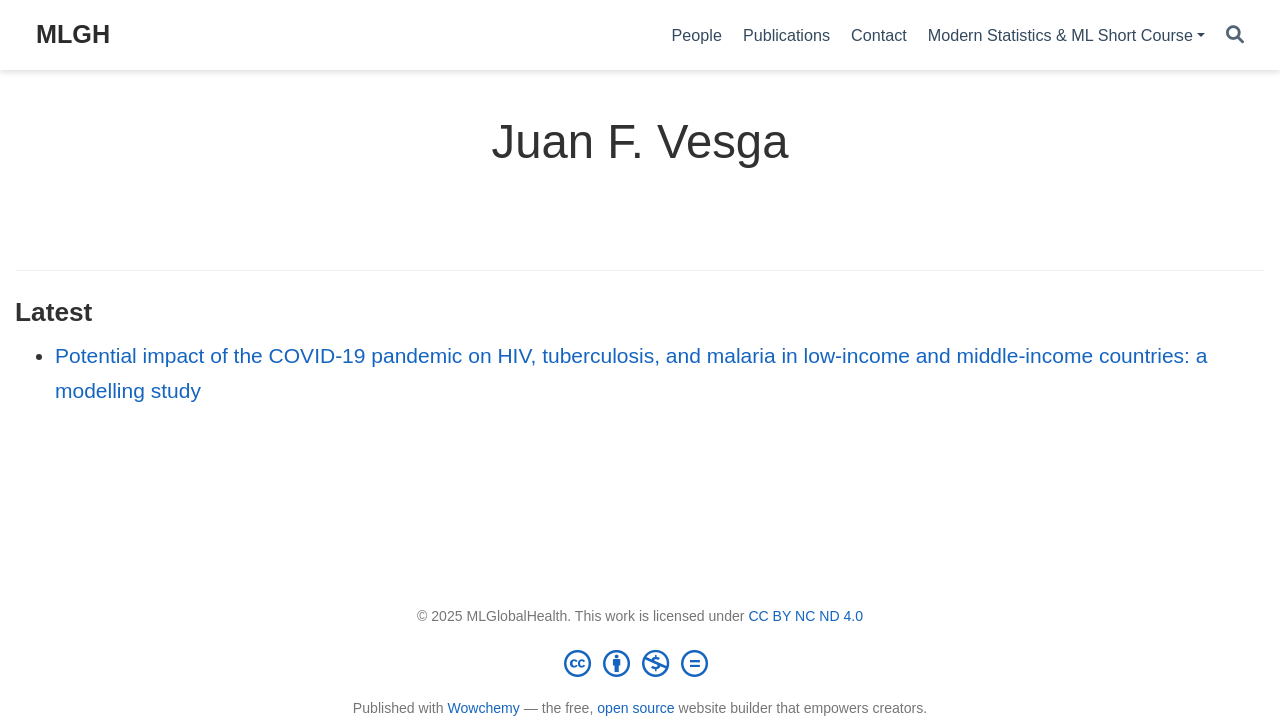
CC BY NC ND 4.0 (805, 616)
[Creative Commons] (640, 663)
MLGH (73, 34)
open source (635, 708)
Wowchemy (483, 708)
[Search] (1235, 35)
